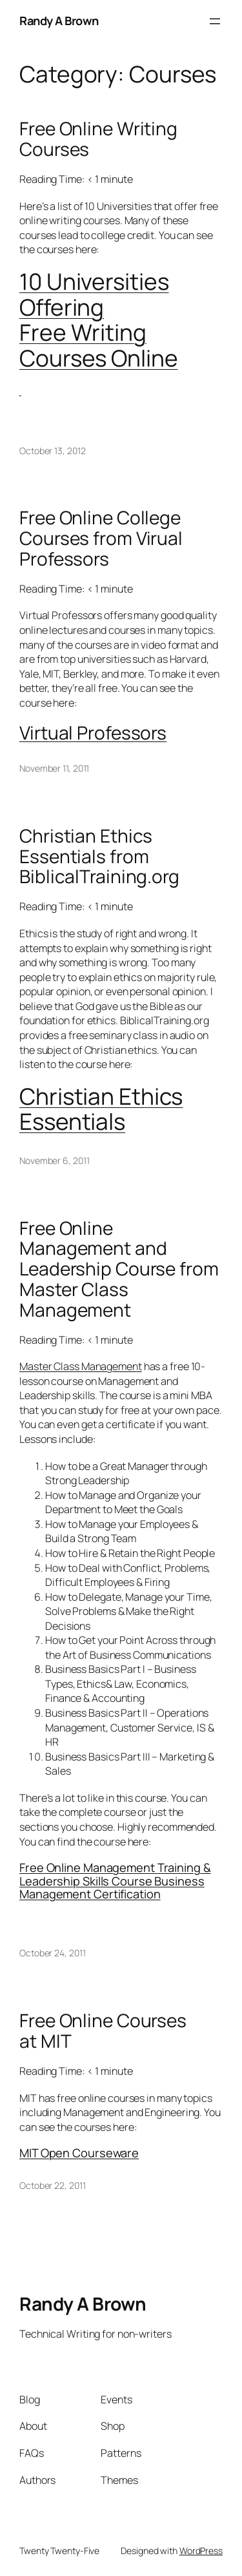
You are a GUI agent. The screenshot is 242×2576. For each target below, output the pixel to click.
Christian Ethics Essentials (101, 1109)
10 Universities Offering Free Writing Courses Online (98, 320)
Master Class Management (80, 1366)
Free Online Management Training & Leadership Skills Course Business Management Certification (115, 1881)
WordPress (201, 2550)
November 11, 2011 (54, 768)
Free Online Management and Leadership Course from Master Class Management (119, 1269)
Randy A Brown (59, 20)
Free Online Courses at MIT (103, 2030)
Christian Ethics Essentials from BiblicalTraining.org (99, 856)
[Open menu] (215, 21)
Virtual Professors (92, 732)
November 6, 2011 (54, 1160)
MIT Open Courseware (79, 2153)
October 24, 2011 (52, 1953)
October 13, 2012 (52, 450)
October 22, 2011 (52, 2185)
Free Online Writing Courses (98, 139)
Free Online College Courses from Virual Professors (101, 538)
